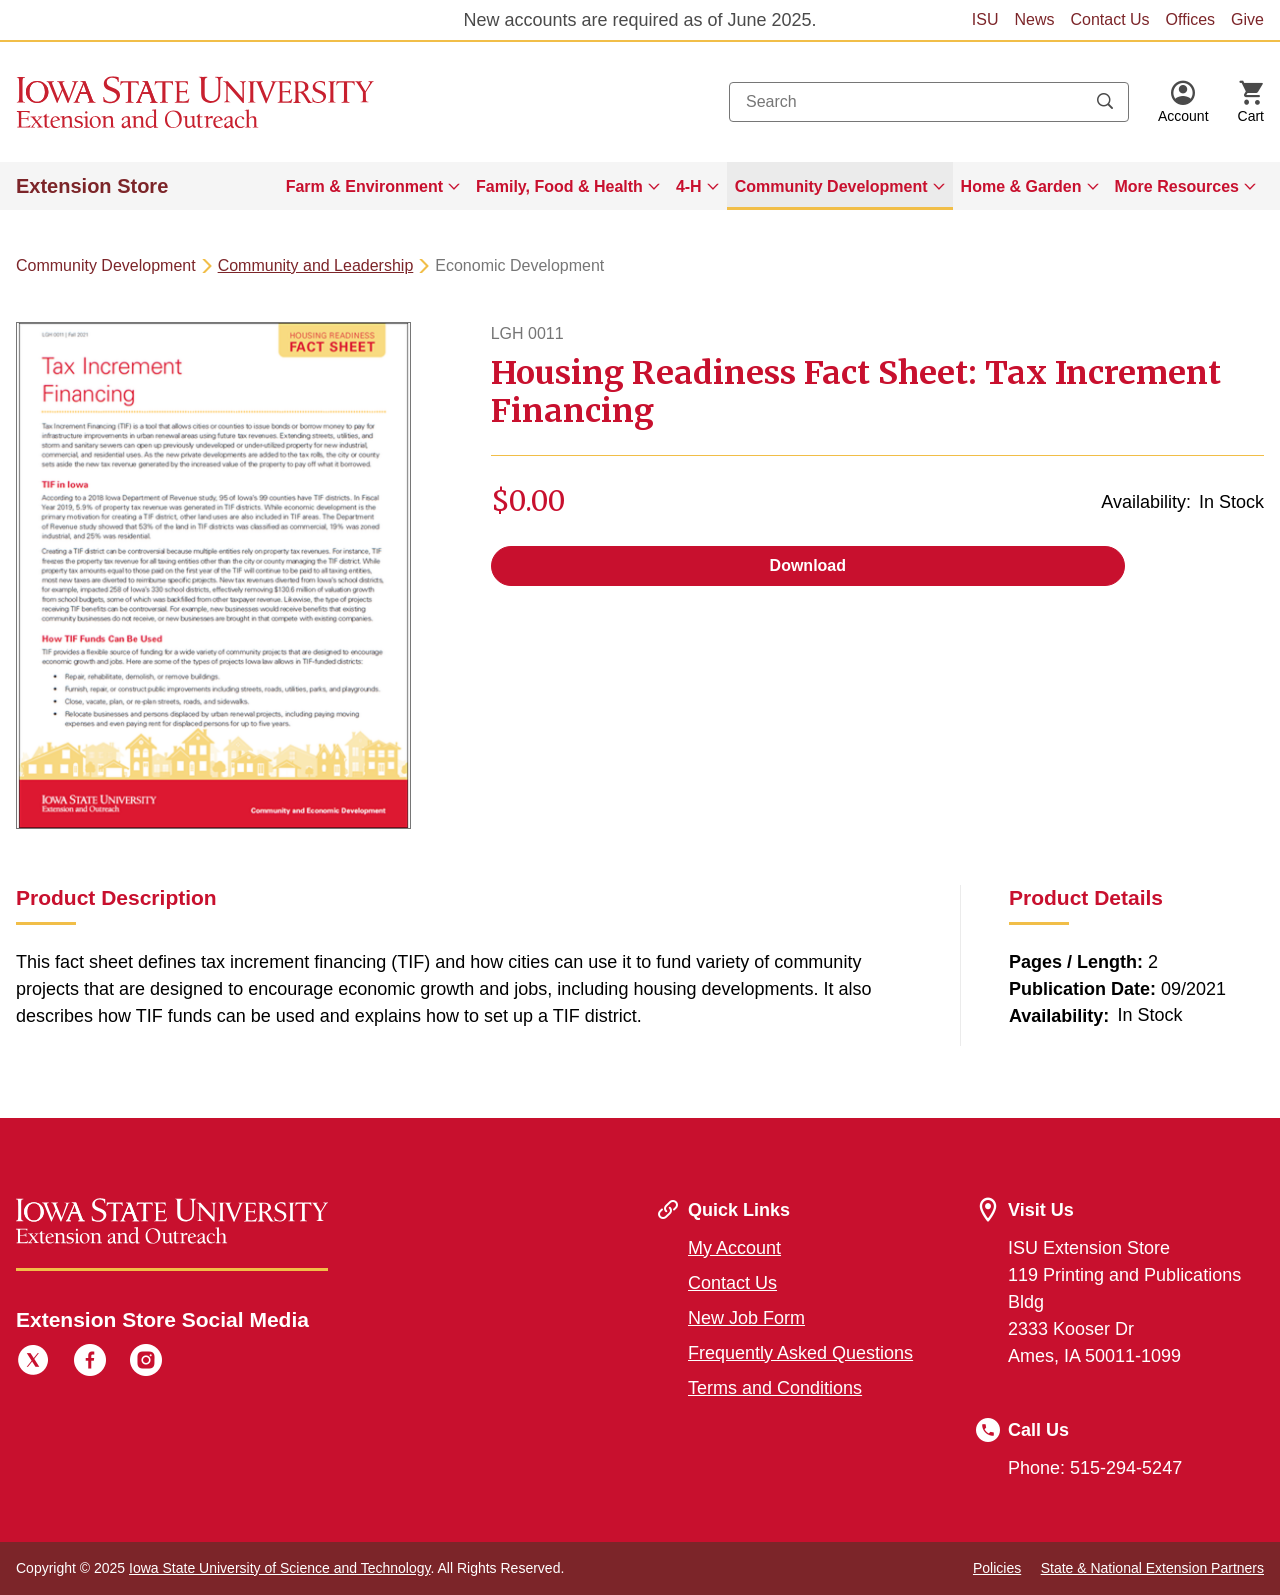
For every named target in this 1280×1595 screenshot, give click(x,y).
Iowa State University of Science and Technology (279, 1568)
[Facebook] (90, 1363)
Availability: (1146, 502)
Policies (997, 1568)
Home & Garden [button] (1021, 186)
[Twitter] (33, 1363)
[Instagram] (146, 1363)
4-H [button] (689, 186)
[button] (1183, 102)
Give (1247, 19)
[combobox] (929, 102)
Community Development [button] (831, 186)
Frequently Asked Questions (800, 1353)
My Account (734, 1248)
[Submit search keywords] (1105, 102)
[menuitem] (373, 186)
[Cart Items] (1251, 102)
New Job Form (746, 1318)
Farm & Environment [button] (364, 186)
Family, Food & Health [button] (559, 186)
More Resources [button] (1177, 186)
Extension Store (92, 186)
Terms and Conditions (775, 1388)
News (1034, 19)
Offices (1191, 19)
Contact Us (1109, 19)
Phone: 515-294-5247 (1095, 1468)
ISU (985, 19)
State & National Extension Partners (1152, 1568)
